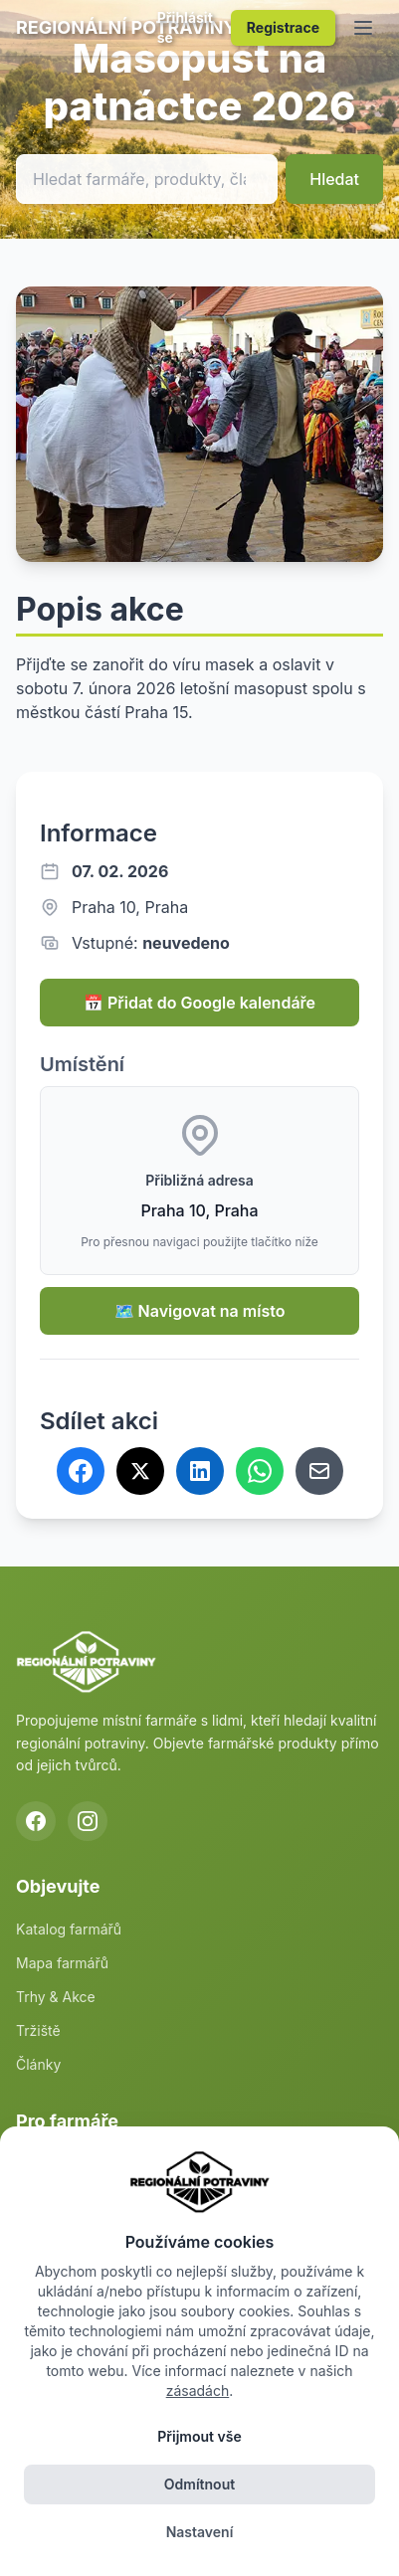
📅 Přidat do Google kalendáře (199, 1002)
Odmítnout (199, 2484)
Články (38, 2064)
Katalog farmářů (68, 1929)
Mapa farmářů (62, 1962)
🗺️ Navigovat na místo (200, 1311)
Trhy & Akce (56, 1996)
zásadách (198, 2390)
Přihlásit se (185, 27)
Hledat (334, 179)
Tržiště (38, 2030)
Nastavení (200, 2531)
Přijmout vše (199, 2436)
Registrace (283, 27)
